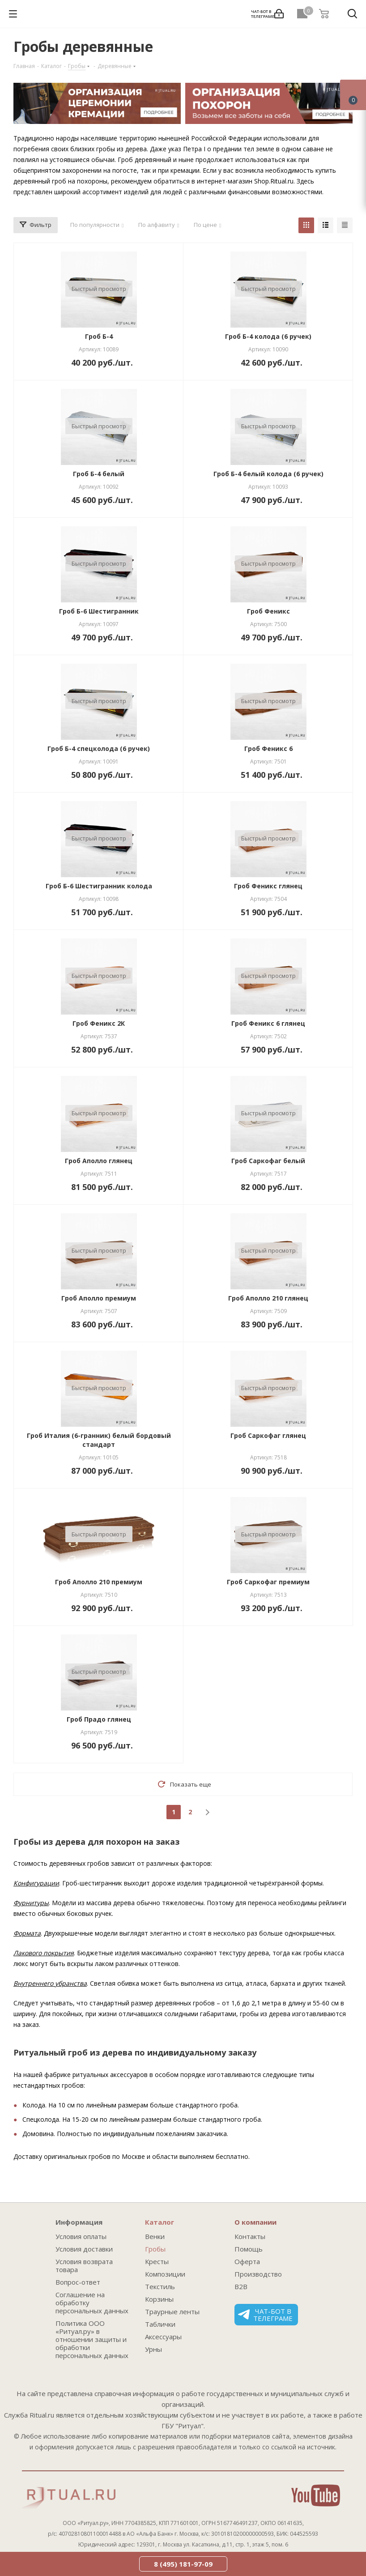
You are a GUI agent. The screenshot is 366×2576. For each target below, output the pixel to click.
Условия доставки (84, 2248)
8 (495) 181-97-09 (183, 2563)
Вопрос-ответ (77, 2281)
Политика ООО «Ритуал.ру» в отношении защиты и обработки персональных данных (91, 2339)
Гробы (155, 2248)
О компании (255, 2222)
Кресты (157, 2261)
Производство (258, 2273)
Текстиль (160, 2286)
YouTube (315, 2495)
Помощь (248, 2248)
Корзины (159, 2299)
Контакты (249, 2236)
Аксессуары (163, 2336)
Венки (155, 2236)
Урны (153, 2349)
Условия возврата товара (84, 2265)
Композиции (165, 2273)
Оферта (247, 2261)
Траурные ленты (172, 2311)
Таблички (160, 2324)
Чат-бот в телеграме (265, 2314)
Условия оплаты (80, 2236)
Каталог (159, 2222)
